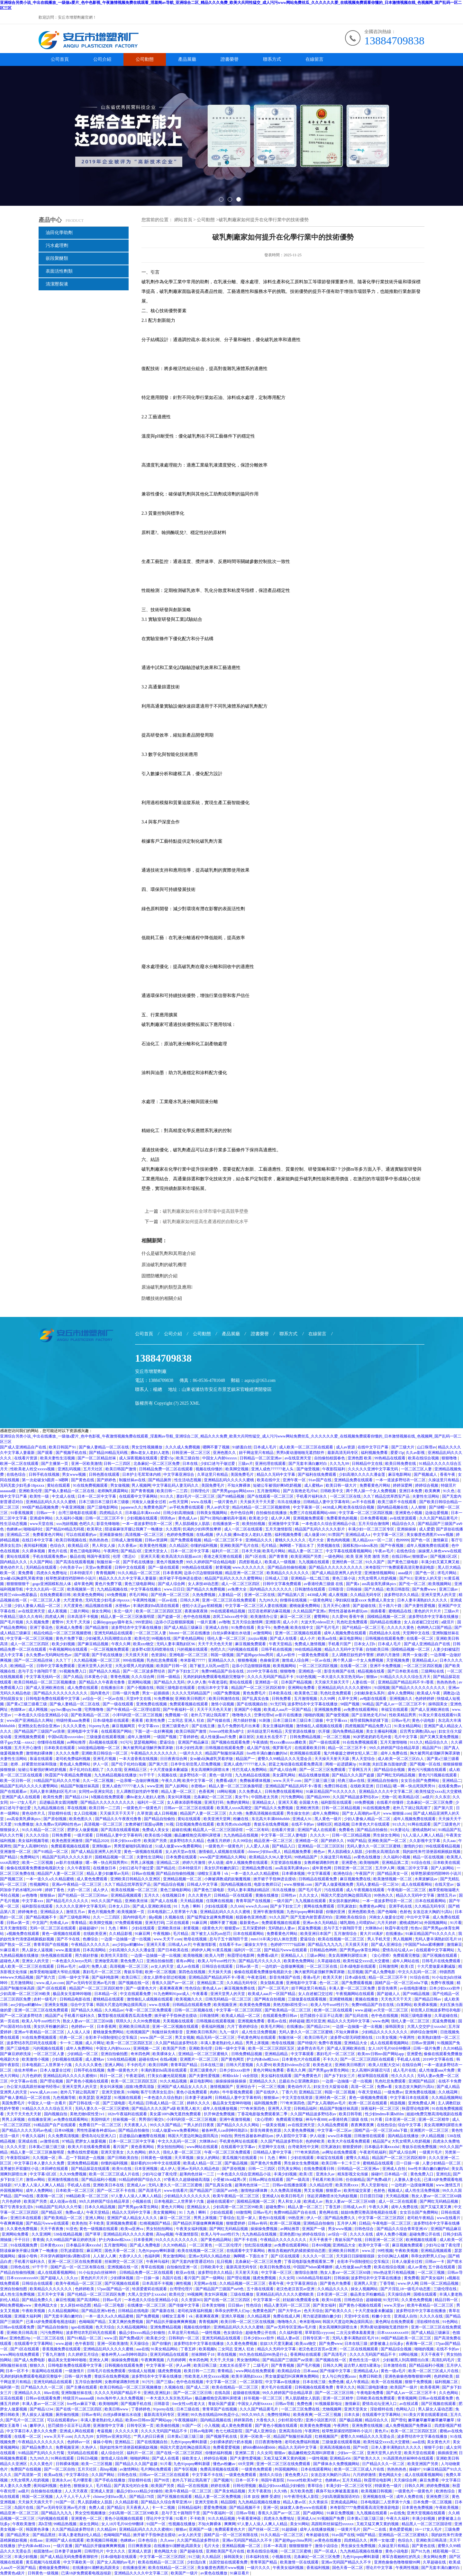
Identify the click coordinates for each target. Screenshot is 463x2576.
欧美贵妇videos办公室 (292, 2065)
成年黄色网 (83, 1584)
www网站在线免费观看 (20, 2354)
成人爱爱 (426, 1529)
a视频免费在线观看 (23, 1933)
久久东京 (442, 1797)
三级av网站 (316, 1955)
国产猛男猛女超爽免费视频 (210, 1917)
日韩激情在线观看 (310, 1589)
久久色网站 (137, 2152)
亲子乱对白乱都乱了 (87, 1769)
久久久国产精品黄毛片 (439, 1518)
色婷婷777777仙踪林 (288, 1944)
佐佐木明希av (26, 2070)
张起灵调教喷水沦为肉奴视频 (332, 2196)
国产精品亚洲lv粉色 (98, 2310)
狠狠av (372, 1676)
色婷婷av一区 (83, 2026)
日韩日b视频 (88, 2458)
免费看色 (347, 1830)
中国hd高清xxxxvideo (66, 1737)
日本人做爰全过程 (56, 2070)
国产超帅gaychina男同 (255, 1655)
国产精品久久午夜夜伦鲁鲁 (102, 1682)
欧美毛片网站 (274, 1551)
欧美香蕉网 (430, 2387)
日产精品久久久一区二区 (42, 2387)
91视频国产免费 (331, 2518)
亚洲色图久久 (225, 1452)
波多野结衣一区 (193, 1775)
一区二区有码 (258, 1830)
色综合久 (58, 1545)
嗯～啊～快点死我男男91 (414, 1786)
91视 (170, 1824)
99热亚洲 (296, 2218)
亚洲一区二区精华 (434, 2119)
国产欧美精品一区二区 (90, 1715)
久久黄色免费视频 (299, 2130)
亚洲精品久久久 (259, 1540)
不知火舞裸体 (239, 1485)
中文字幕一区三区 (389, 1534)
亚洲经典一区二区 (348, 1562)
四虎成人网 (55, 1616)
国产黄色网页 (233, 2059)
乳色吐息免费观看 (352, 1622)
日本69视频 (64, 2130)
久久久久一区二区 (318, 2256)
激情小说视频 (223, 1704)
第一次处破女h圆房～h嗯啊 (45, 1480)
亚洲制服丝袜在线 (77, 2392)
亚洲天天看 (150, 1556)
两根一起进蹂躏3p (341, 1764)
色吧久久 (87, 1523)
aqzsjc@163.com (259, 1380)
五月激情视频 (306, 1698)
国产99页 (361, 2447)
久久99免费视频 (147, 2021)
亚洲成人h (270, 2196)
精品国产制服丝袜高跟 (225, 1753)
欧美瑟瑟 (86, 2097)
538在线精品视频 (122, 2059)
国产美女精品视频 (230, 2491)
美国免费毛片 (243, 1474)
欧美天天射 (333, 1977)
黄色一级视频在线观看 (143, 1851)
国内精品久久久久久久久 (271, 1589)
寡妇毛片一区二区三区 (196, 1496)
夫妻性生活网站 (426, 1496)
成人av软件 (286, 1655)
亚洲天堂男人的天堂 (439, 1594)
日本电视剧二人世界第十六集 (172, 1911)
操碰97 (377, 2174)
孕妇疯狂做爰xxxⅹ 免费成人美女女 (365, 1600)
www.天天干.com (288, 1780)
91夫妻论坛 (400, 1830)
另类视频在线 (329, 1545)
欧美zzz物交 (144, 1644)
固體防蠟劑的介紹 (159, 1276)
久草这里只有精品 (213, 1474)
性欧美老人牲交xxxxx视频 (33, 1469)
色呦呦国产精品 (93, 2321)
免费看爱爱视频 (227, 2447)
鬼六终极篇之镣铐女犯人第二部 (350, 1753)
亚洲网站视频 (140, 1682)
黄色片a (382, 2431)
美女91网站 (299, 2524)
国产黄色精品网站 (189, 1638)
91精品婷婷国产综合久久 (140, 2179)
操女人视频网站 (365, 2289)
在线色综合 (16, 1474)
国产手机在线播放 (139, 1562)
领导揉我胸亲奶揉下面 (369, 1720)
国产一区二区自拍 (60, 2469)
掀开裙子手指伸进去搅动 (181, 1578)
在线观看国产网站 (117, 1731)
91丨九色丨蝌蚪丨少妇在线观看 (201, 1906)
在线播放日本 (113, 1687)
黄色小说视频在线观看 (124, 2518)
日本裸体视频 (294, 1873)
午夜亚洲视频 (73, 1507)
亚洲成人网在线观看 (77, 2431)
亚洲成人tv (306, 2518)
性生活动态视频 (188, 1480)
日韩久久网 (190, 1600)
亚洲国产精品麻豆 (194, 1742)
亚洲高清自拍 (291, 2431)
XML (195, 1403)
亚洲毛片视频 (105, 1758)
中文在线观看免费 (136, 1993)
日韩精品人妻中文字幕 (273, 2152)
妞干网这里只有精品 (257, 1452)
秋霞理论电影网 (241, 1955)
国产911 (406, 1578)
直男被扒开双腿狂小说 (20, 2168)
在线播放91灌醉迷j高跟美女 (178, 2546)
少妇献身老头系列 (370, 1693)
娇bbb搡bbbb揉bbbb (260, 2447)
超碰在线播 (181, 1830)
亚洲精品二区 (18, 1534)
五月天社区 (93, 1469)
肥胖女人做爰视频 (83, 1830)
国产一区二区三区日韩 (193, 2392)
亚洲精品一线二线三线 (310, 1578)
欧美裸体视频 (426, 2004)
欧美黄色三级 (307, 1693)
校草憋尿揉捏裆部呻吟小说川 (71, 1578)
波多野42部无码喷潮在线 (153, 1649)
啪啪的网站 (140, 2458)
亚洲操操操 (407, 1529)
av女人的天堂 (163, 1966)
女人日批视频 (86, 1813)
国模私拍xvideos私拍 (361, 1545)
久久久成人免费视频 (183, 1447)
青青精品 (79, 1922)
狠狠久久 (38, 2365)
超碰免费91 (276, 2207)
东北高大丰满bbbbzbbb (271, 1819)
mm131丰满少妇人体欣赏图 (274, 1939)
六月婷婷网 (177, 2360)
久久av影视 (416, 1452)
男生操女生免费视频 (302, 2163)
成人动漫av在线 (63, 2201)
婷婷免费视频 (438, 2485)
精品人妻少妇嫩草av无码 (108, 1873)
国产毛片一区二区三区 (25, 2420)
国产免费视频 (148, 2316)
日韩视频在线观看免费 (385, 1638)
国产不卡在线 (69, 1939)
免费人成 (99, 1966)
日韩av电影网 (201, 2431)
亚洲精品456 (341, 2458)
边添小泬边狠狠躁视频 (203, 1573)
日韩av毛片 (400, 1720)
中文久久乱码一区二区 (45, 1589)
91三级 (194, 2556)
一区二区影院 (252, 2382)
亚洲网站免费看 (302, 1687)
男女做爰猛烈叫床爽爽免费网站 (292, 2376)
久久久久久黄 (127, 2431)
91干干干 (147, 1775)
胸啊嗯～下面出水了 (297, 1545)
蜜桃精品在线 (400, 1611)
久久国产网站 (42, 1562)
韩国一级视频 (223, 1655)
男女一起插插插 (156, 1693)
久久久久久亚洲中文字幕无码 (373, 1469)
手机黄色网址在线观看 (257, 2037)
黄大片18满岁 (372, 1933)
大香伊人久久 (131, 2256)
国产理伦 (398, 2420)
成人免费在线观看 (83, 1687)
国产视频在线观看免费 (231, 1742)
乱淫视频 (355, 1972)
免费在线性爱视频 (83, 2152)
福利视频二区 (447, 2382)
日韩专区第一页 (317, 2338)
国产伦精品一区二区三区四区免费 (96, 2294)
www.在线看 (201, 1502)
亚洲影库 (273, 1622)
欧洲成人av (313, 2201)
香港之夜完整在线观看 (223, 1556)
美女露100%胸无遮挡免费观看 (176, 2114)
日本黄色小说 (96, 1676)
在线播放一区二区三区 (147, 2305)
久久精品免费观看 (333, 2125)
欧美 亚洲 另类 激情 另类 (368, 1556)
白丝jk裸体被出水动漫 (232, 1633)
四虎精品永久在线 (385, 1633)
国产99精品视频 (231, 1496)
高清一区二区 (363, 2086)
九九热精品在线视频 (253, 1775)
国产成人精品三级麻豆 (184, 1627)
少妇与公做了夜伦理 (160, 2174)
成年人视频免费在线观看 (428, 1545)
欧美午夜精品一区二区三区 (236, 2196)
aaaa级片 (405, 1573)
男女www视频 (74, 1474)
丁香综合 (227, 2218)
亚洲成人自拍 (217, 1627)
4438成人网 (332, 1507)
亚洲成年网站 (42, 1518)
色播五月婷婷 (219, 1840)
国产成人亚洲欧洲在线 (45, 1687)
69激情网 (243, 2212)
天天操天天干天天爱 (258, 1502)
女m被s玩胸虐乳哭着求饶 (22, 1578)
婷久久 (155, 2152)
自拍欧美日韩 (378, 1649)
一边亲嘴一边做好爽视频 (137, 1780)
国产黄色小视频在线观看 (87, 2081)
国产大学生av (290, 2310)
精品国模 (228, 2502)
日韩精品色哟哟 (324, 1950)
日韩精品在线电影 (134, 2310)
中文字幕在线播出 (146, 1589)
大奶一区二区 (79, 1890)
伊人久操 (224, 1534)
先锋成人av (59, 1922)
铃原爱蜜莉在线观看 (150, 2289)
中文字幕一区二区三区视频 (30, 1638)
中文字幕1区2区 (44, 2174)
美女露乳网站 (284, 1775)
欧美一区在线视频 (387, 2382)
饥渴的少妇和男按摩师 (202, 1529)
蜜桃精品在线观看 (109, 1999)
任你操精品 (355, 2179)
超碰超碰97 (89, 1928)
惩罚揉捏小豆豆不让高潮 (321, 2015)
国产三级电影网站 (103, 1507)
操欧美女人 (192, 2458)
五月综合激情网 (89, 2382)
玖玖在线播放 (289, 1502)
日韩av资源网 (156, 1540)
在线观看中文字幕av (238, 2147)
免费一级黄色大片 (123, 2070)
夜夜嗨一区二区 (50, 2196)
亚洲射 (183, 2414)
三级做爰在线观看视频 (106, 1737)
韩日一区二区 (112, 2075)
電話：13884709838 (154, 1380)
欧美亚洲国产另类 (306, 1556)
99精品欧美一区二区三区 (87, 2196)
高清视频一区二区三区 (145, 1534)
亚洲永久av (326, 2174)
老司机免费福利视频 (73, 1758)
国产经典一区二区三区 (170, 1594)
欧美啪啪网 (369, 1862)
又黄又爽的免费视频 (126, 2321)
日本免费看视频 (374, 1518)
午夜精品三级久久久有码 (21, 1616)
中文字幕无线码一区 (43, 1676)
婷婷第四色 (244, 2420)
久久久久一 (320, 1835)
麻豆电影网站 (400, 1474)
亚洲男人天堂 (280, 2108)
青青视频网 (106, 1573)
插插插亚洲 (447, 2453)
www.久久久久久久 (249, 1567)
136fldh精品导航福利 (314, 2278)
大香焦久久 (266, 2420)
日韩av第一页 (18, 1922)
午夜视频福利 (186, 2420)
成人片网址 (94, 2043)
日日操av (236, 2305)
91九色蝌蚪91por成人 (172, 1993)
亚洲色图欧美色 (362, 1911)
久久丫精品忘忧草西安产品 (387, 1496)
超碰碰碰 (373, 2300)
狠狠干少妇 (434, 2447)
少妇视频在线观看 (143, 1518)
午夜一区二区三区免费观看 (149, 2010)
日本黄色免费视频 (418, 2507)
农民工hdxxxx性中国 (231, 1616)
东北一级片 (123, 1611)
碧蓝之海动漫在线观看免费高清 (295, 1764)
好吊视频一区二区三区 (263, 2398)
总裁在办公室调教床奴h (299, 2081)
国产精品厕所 (160, 1480)
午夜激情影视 (205, 1944)
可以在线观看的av (81, 1534)
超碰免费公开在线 (425, 2234)
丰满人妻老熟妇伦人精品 (222, 2043)
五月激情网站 (269, 1491)
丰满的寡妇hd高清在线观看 (156, 1605)
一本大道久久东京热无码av (340, 1676)
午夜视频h (162, 1933)
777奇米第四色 (293, 2103)
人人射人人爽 (105, 2256)
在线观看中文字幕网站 (139, 1496)
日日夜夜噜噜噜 (269, 2442)
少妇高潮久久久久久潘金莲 (362, 1474)
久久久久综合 (38, 1835)
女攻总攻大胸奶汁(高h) (433, 1911)
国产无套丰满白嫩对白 (308, 1463)
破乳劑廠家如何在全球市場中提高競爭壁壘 (205, 1211)
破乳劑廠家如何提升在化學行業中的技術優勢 (264, 219)
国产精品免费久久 (340, 2218)
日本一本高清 (275, 2546)
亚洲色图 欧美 (360, 1458)
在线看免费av (450, 1786)
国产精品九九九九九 (325, 1944)
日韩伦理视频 (245, 2485)
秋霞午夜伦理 (397, 1928)
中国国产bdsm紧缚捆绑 (424, 1944)
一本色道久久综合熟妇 (163, 2097)
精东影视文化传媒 (353, 2174)
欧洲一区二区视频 (161, 1972)
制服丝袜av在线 (133, 1480)
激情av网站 (36, 2179)
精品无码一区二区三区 (216, 2037)
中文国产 (40, 1922)
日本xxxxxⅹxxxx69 (22, 2278)
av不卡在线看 (364, 1502)
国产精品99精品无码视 (109, 1452)
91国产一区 (192, 2425)
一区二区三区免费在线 (301, 2409)
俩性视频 (184, 2283)
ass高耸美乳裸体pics (379, 1584)
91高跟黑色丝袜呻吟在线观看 (408, 2458)
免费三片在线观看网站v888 (313, 1512)
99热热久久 (384, 1895)
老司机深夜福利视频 (195, 2310)
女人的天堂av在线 (181, 1851)
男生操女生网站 (387, 1835)
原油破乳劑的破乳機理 (163, 1264)
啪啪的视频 (314, 1715)
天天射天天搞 (247, 2272)
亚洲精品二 (451, 1780)
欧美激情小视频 (36, 2059)
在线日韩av (401, 1556)
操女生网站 (102, 1611)
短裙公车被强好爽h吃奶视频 (277, 1485)
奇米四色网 (141, 2054)
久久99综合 (242, 1840)
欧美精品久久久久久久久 (288, 1573)
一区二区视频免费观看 (110, 1649)
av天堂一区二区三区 (391, 2010)
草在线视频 (77, 1808)
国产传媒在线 (219, 1720)
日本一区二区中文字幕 (97, 1496)
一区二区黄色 (201, 2245)
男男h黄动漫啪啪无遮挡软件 (300, 1452)
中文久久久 (116, 2551)
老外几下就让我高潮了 (210, 1715)
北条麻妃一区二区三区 (213, 1797)
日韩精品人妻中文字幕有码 (326, 1502)
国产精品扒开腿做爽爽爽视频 (198, 2223)
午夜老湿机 (217, 1682)
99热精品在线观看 (390, 1458)
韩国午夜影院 (99, 1556)
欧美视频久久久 (190, 1999)
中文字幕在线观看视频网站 (349, 1551)
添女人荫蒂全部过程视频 (165, 1977)
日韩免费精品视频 (306, 1737)
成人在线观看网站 (417, 1884)
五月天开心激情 (337, 1605)
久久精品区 (178, 1545)
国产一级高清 (298, 2179)
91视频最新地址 (329, 2403)
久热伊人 (89, 2447)
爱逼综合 (167, 1742)
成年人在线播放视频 (220, 2108)
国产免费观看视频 (186, 1540)
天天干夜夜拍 (260, 2491)
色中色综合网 (242, 1512)
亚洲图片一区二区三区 (199, 2059)
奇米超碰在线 (318, 2535)
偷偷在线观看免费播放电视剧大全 (35, 1868)
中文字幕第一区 (307, 1507)
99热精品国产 (306, 1857)
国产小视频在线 (141, 1687)
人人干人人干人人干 (73, 2496)
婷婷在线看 (221, 2485)
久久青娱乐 (319, 2502)
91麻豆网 (200, 1922)
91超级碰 (290, 2529)
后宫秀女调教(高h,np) (418, 1731)
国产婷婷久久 (333, 1840)
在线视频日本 (174, 1895)
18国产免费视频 (227, 1693)
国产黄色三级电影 (403, 1562)
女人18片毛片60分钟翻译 (390, 2048)
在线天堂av (445, 1884)
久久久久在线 (362, 2234)
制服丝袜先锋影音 (168, 2032)
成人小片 (291, 1622)
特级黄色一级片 (389, 2485)
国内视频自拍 (56, 2114)
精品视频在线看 (99, 1605)
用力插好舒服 (245, 1720)
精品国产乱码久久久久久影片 (320, 1529)
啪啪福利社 (33, 1529)
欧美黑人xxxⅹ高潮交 (235, 1808)
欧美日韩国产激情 (121, 1469)
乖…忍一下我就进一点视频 (81, 2157)
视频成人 (395, 2190)
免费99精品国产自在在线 (223, 1671)
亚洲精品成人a (358, 1534)
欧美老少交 (259, 1518)
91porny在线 (164, 2409)
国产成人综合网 (172, 1584)
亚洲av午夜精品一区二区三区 (77, 1884)
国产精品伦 (166, 1868)
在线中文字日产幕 (373, 1447)
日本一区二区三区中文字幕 (132, 2141)
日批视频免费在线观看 (195, 1824)
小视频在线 (142, 2201)
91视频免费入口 (73, 1671)
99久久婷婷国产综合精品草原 (394, 1748)
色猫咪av (18, 1709)
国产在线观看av (14, 1791)
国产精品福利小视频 (99, 2179)
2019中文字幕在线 (262, 1671)
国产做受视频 (308, 1469)
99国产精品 (356, 1840)
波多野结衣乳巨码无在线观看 (32, 2043)
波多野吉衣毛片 (311, 2048)
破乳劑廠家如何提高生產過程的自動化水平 (205, 1221)
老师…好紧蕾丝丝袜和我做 (34, 1764)
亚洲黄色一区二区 (87, 2518)
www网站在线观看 (202, 2147)
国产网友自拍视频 (270, 1999)
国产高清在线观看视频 (75, 1562)
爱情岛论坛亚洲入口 (99, 2136)
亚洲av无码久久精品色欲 (198, 2168)
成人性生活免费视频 (259, 2032)
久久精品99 (107, 2529)
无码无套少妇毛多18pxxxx (22, 1485)
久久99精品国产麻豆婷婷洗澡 (71, 2239)
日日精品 (383, 1786)
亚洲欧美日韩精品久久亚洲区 (135, 1879)
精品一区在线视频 (429, 1857)
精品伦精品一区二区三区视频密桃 (261, 1507)
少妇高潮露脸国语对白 (341, 2496)
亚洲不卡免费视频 (386, 1666)
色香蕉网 (207, 1791)
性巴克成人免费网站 (250, 1769)
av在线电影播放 (413, 1988)
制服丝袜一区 (109, 1562)
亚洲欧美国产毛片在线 (239, 1545)
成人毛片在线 (405, 2070)
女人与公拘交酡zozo (339, 2376)
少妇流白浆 (197, 2562)
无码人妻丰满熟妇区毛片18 (53, 1791)
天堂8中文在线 (139, 1698)
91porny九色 (99, 1726)
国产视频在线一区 (134, 1983)
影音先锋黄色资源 (266, 2130)
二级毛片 (261, 2365)
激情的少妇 (414, 1846)
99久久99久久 (253, 2414)
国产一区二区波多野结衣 (144, 1671)
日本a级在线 (356, 1977)
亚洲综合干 (246, 2086)
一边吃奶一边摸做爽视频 (283, 1966)
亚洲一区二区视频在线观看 (298, 1633)
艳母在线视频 (196, 1939)
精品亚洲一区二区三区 (245, 1573)
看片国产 (121, 2147)
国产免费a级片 (379, 2179)
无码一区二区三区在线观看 (53, 1928)
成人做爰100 (315, 1534)
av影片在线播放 (289, 1715)
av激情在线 (50, 2141)
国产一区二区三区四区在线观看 (367, 2059)
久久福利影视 (291, 2332)
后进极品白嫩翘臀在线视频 (142, 2136)
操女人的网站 (208, 2157)
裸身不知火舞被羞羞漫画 (337, 2491)
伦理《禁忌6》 (126, 1556)
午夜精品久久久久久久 (91, 1944)
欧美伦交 (142, 1638)
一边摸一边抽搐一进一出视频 (126, 1939)
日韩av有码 (258, 2223)
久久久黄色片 (200, 1895)
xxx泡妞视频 (66, 1523)
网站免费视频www (16, 2305)
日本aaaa (310, 2371)
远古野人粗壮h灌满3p (362, 2365)
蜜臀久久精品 (358, 2157)
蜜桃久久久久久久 (291, 1540)
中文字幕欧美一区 (79, 2562)
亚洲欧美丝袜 (137, 1901)
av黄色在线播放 (367, 1857)
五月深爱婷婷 (254, 1928)
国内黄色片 (100, 1693)
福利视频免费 (266, 2103)
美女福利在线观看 (277, 2075)
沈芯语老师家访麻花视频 (269, 1611)
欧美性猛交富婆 (358, 2190)
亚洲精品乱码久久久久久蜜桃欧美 (285, 2294)
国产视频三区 (12, 1879)
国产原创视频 (55, 1819)
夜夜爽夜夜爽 (171, 1988)
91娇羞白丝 (241, 1447)
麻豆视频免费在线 (356, 1879)
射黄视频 (223, 1567)
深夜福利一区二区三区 (380, 2108)
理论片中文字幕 (160, 2518)
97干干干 (40, 2267)
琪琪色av (168, 1518)
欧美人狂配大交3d (384, 2065)
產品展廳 (187, 59)
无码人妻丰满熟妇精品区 (249, 1890)
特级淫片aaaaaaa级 (79, 2398)
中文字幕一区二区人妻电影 (284, 1835)
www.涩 (369, 2250)
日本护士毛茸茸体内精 (142, 1474)
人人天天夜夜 (77, 2491)
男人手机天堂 (379, 1939)
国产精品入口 (284, 1846)
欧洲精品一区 (22, 1666)
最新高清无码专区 (343, 1452)
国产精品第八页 (291, 1594)
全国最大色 (309, 1802)
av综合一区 (93, 1698)
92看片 (182, 2518)
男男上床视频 (143, 1862)
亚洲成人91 (302, 1819)
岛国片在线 (172, 2278)
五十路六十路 (390, 1605)
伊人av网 (184, 2365)
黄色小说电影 (424, 1720)
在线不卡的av (303, 1824)
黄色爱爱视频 (401, 2529)
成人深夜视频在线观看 (139, 1458)
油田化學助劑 (59, 232)
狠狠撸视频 (248, 1660)
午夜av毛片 (385, 1551)
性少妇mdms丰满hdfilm (385, 2114)
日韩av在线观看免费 (17, 2327)
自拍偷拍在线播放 (272, 1512)
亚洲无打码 (214, 1802)
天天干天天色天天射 (215, 1644)
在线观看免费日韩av (280, 2015)
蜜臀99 (58, 1622)
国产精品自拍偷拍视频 (287, 1567)
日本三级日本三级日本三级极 (104, 1502)
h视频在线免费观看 (108, 1797)
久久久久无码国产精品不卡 (271, 1676)
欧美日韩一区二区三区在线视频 (248, 2321)
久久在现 (114, 1769)
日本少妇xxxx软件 (126, 1840)
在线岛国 (222, 2392)
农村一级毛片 (45, 1999)
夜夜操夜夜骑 (197, 1611)
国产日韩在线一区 (85, 2103)
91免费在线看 (243, 1627)
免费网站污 (30, 1857)
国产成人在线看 (284, 1638)
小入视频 (212, 2425)
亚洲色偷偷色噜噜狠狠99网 (408, 2376)
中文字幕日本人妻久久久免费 (39, 2163)
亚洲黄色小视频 (409, 1512)
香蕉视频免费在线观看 (62, 2349)
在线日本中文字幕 (38, 1540)
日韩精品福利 (306, 2108)
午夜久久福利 (34, 2136)
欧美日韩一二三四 (172, 1491)
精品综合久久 (404, 1523)
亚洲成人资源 (102, 2491)
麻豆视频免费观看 (251, 1644)
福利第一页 (9, 2387)
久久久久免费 (68, 1753)
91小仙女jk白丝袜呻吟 (98, 2272)
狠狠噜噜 (449, 1458)
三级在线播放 (242, 2294)
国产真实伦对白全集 (132, 2485)
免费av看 (385, 2086)
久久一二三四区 (107, 1917)
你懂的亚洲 (336, 1911)
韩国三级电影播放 (416, 2015)
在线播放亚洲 (40, 2119)
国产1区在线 (256, 1556)
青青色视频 (120, 1676)
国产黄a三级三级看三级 (27, 1704)
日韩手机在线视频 (44, 1474)
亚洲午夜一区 (295, 1480)
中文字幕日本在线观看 (410, 2097)
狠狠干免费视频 (419, 2382)
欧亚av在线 (186, 2272)
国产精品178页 (142, 2496)
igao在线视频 (82, 2327)
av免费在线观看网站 (361, 1709)
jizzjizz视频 (258, 1638)
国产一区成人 (326, 2551)
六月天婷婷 (387, 1922)
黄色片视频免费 (170, 1562)
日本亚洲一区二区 (401, 2119)
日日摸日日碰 (372, 2196)
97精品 (68, 2141)
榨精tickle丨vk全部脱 (240, 2075)
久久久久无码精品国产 (191, 1693)
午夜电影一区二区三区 (407, 1890)
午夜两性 (111, 1551)
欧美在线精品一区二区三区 (235, 2387)
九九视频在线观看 (314, 1562)
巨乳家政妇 (347, 1906)
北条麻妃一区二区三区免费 (157, 1463)
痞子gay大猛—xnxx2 (17, 1742)
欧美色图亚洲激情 (68, 1840)
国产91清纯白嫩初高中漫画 (223, 1518)
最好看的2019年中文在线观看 (156, 2163)
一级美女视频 (274, 2125)
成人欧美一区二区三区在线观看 (306, 1447)
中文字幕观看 (319, 1873)
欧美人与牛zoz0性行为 (217, 1961)
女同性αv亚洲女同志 (96, 1791)
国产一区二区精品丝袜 (97, 1458)
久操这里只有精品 (444, 1480)
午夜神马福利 (158, 2261)
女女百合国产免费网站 (420, 1780)
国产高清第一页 (28, 2474)
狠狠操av (48, 1895)
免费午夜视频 (443, 1983)
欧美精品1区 (79, 1545)
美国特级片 (101, 2119)
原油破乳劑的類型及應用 (167, 1287)
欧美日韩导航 (351, 2114)
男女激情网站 (175, 2256)
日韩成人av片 (179, 1944)
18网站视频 (227, 1791)
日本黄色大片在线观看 (371, 1824)
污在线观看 (334, 1890)
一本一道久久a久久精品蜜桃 (255, 1873)
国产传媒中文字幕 (184, 2305)
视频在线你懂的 (209, 1469)
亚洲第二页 (245, 2453)
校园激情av (42, 2551)
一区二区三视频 (337, 1737)
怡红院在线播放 (259, 2245)
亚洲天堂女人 (156, 1551)
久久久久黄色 (75, 1726)
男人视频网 (141, 1485)
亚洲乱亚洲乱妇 (157, 2392)
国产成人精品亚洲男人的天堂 (337, 1573)
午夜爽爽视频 (12, 2223)
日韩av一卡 (46, 1512)
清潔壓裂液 (57, 284)
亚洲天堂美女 (113, 2152)
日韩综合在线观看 (218, 1966)
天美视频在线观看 (179, 2021)
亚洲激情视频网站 (380, 1573)
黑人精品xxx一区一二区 (373, 1540)
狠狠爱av (420, 1556)
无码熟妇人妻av (282, 1928)
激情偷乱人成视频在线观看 (319, 1726)
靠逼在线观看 (42, 1758)
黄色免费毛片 (255, 1693)
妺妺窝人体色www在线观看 (304, 2507)
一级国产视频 (165, 1737)
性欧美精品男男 (403, 1715)
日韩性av (289, 1895)
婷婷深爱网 (403, 1485)
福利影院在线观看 (337, 1802)
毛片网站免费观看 (156, 2469)
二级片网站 (80, 1611)
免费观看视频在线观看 (189, 1704)
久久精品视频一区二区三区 (97, 1660)
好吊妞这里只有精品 (265, 1731)
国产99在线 (24, 2196)
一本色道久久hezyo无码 (72, 1961)
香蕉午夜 (448, 1474)
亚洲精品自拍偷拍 (383, 1780)
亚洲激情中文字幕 (284, 1523)
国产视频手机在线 (71, 1452)
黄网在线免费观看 (319, 1906)
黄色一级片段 (221, 1775)
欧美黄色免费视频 (255, 2004)
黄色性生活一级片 (365, 2360)
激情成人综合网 (296, 1660)
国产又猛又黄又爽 (436, 2207)
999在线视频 (134, 1660)
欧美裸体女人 (164, 2054)
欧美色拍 (79, 2223)
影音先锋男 (388, 1988)
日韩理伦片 (200, 1491)
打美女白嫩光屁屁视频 (167, 2075)
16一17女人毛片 (23, 1802)
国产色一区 (421, 1540)
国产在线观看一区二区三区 (271, 1496)
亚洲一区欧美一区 (256, 2436)
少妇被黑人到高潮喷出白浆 (108, 1638)
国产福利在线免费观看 (317, 1474)
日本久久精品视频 (100, 2207)
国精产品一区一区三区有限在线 (77, 2267)
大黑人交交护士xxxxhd (427, 2026)
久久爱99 (339, 1616)
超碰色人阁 (10, 1961)
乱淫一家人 (247, 2218)
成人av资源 (346, 1447)
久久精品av (113, 2010)
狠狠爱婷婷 (352, 2147)
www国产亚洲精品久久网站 (30, 1720)
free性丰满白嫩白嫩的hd (267, 1753)
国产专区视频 (186, 2469)
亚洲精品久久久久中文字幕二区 (386, 1791)
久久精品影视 (121, 1933)
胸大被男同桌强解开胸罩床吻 (148, 1748)
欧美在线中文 (269, 1480)
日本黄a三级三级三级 (47, 2147)
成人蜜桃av (314, 1485)
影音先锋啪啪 (108, 1523)
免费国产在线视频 (26, 2469)
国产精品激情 (97, 1627)
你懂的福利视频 (204, 1545)
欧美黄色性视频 (154, 1545)
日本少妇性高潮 (190, 1748)
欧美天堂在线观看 (420, 2453)
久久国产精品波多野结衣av (355, 1797)
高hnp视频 (164, 2234)
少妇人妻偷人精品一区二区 (37, 1605)
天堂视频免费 (398, 1660)
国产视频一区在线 (425, 1764)
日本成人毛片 (265, 1447)
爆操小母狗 (28, 2256)
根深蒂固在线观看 (373, 2075)
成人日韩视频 (166, 1813)
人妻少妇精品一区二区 (442, 2163)
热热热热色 (99, 1540)
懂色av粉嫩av (225, 2464)
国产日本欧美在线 (403, 1671)
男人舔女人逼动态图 (436, 2409)
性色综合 (193, 1988)
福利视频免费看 (375, 1452)
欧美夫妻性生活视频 (58, 1458)
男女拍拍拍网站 (171, 2147)
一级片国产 (283, 1901)
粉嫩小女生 (382, 2316)
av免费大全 (238, 1589)
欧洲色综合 (343, 1873)
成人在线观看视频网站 (390, 2043)
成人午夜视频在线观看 (366, 1890)
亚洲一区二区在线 (260, 1594)
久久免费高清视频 (64, 2136)
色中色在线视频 (197, 1616)
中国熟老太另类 (265, 1797)
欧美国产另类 (156, 1840)
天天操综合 (140, 2343)
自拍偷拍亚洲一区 (182, 2267)
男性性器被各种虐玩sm (348, 1611)
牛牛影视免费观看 (238, 2092)
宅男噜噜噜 (94, 1709)
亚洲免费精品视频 (83, 2163)
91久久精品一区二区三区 (139, 1573)
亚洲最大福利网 (28, 2316)
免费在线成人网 (287, 2316)
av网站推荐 (77, 1742)
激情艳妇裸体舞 (40, 1753)
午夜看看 (200, 1993)
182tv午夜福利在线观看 (127, 2114)
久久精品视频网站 (446, 2097)
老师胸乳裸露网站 (113, 1491)
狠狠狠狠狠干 (18, 1584)
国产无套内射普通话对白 (312, 1917)
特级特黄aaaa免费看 (73, 1720)
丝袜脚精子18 (203, 2354)
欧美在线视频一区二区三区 (135, 1890)
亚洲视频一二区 (147, 2048)
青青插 (38, 2239)
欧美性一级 (40, 1496)
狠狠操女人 (10, 1830)
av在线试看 (409, 2403)
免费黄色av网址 (373, 1906)
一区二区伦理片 (229, 2245)
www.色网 (380, 2021)
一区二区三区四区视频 (319, 1666)
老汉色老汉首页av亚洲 (295, 2289)
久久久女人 (309, 1895)
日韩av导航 (285, 2403)
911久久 (167, 1496)
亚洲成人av (137, 2185)
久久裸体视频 (34, 1551)
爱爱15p (397, 1452)
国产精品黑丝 (44, 2535)
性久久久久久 (403, 2075)
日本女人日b (365, 1644)
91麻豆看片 (10, 1950)
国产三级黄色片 (447, 1824)
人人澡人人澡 (79, 2032)
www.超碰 (363, 2010)
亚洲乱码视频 (70, 1469)
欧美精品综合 (289, 2371)
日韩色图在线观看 (105, 1474)
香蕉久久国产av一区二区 (173, 1983)
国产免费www (424, 1589)
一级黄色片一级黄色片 (142, 1808)
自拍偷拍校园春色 (330, 1458)
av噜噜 (224, 1622)
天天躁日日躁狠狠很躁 (356, 2256)
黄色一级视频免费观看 (368, 2097)
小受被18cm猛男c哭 (230, 2179)
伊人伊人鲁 (196, 1682)
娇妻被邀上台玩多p (387, 2343)
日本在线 (190, 1463)
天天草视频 (184, 2157)
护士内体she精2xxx (263, 2059)
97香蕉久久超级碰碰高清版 (187, 2179)
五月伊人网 (385, 1868)
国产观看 (45, 1452)
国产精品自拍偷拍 (160, 1819)
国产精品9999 (318, 1797)
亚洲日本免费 (411, 1491)
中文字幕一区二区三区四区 (239, 2010)
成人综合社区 (113, 2453)
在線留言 (314, 59)
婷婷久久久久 (199, 2103)
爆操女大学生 (256, 1944)
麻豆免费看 (430, 2480)
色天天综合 (313, 2310)
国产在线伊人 (268, 2092)
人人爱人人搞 (258, 1846)
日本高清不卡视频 (83, 1616)
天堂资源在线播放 (300, 1731)
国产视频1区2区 (444, 1556)
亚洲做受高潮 (107, 1961)
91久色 (449, 1491)
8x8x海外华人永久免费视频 (120, 2398)
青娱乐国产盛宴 (222, 2403)
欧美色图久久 (81, 1819)
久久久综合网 (143, 1676)
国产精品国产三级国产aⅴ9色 (214, 2190)
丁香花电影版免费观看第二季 (262, 2114)
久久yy (72, 2278)
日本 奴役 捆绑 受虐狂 (262, 2496)
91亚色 (71, 2229)
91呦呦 (133, 2092)
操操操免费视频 (264, 2229)
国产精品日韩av (428, 1999)
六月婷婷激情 (365, 2474)
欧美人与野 (215, 1955)
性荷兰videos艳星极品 (19, 1594)
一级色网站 (334, 1556)
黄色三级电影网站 (86, 1551)
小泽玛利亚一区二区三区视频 (137, 1715)
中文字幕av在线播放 (283, 2382)
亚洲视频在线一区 (123, 2267)
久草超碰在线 (329, 1961)
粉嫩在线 (241, 1819)
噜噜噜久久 (242, 1715)
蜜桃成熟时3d (424, 1830)
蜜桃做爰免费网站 (305, 1605)
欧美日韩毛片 (316, 2037)
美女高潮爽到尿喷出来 (210, 1769)
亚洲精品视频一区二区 (183, 1879)
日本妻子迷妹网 (199, 2097)
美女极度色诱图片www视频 (430, 1534)
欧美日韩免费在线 (401, 1463)
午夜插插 (260, 1742)
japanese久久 (131, 1507)
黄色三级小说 (344, 1578)
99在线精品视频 (308, 1649)
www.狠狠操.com (397, 1813)
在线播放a (395, 1933)
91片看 (456, 1922)
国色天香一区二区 (120, 2250)
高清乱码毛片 (443, 2360)
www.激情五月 (448, 2185)
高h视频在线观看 (104, 1742)
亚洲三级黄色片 (176, 1726)
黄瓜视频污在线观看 (240, 2157)
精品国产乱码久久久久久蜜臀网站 (233, 1578)
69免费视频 (117, 1594)
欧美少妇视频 (64, 1644)
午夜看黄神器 (250, 2518)
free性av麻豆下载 (82, 2403)
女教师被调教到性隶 (322, 1862)
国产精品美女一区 (393, 1873)
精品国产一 (246, 1758)
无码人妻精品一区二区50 (377, 1884)
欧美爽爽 (433, 1491)
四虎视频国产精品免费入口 (368, 1726)
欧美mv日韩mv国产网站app (381, 2054)
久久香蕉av (128, 1545)
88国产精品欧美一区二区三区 (406, 2338)
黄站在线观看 (59, 1485)
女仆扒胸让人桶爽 (393, 2256)
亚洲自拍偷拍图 (160, 1961)
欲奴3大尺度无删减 (277, 2343)
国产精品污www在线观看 (286, 1950)
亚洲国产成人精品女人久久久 (182, 2086)
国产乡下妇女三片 (184, 1671)
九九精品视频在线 (113, 1589)
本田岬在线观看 (55, 2168)
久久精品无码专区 (366, 1594)
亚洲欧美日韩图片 (191, 1698)
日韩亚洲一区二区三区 (191, 1452)
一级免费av (393, 2092)
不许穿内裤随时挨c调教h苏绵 (65, 2256)
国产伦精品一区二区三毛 (364, 1627)
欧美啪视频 (193, 1955)
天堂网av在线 (205, 2283)
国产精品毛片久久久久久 (67, 1901)
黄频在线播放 (267, 1895)
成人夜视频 (338, 1594)
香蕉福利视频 (213, 2026)
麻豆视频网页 (124, 1726)
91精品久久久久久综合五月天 (405, 1676)
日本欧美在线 (280, 1693)
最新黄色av (249, 1922)
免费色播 (281, 1627)
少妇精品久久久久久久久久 (385, 2032)
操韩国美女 (438, 1704)
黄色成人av (188, 1518)
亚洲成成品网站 (345, 2502)
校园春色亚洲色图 (252, 1917)
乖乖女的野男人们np (429, 2256)
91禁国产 (336, 1534)
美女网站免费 (435, 2556)
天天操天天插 (220, 1972)
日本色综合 (148, 2540)
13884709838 (394, 41)
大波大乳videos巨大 (318, 1622)
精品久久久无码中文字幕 (349, 2021)
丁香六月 (289, 2092)
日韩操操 (354, 1589)
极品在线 (77, 1556)
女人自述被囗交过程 (422, 1622)
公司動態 (145, 59)
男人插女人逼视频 (38, 2414)
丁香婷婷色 (188, 1737)
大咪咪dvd (374, 1928)
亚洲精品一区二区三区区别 (321, 1846)
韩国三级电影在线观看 (176, 1687)
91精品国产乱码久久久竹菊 (57, 1780)
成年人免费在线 (394, 1753)
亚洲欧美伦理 (31, 1491)
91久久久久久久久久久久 (177, 2239)
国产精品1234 (77, 1797)
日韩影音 (336, 1589)
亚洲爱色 (349, 1862)
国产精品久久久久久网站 (238, 2125)
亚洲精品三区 (136, 1769)
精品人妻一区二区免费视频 (218, 2496)
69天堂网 (246, 2464)
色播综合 (91, 1939)
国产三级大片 (403, 1447)
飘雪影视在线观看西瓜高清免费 (125, 2015)
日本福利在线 (258, 2556)
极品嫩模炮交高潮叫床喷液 (198, 1835)
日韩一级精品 (169, 1676)
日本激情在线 (395, 2365)
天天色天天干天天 (397, 1999)
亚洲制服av (102, 1846)
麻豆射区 (246, 1737)
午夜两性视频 (144, 1600)
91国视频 (382, 1687)
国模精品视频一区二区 (387, 1616)
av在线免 (397, 2513)
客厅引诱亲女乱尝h (157, 2092)
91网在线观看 (420, 1824)
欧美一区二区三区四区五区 (159, 1611)
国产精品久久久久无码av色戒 (27, 2130)
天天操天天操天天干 (332, 1682)
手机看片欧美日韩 (328, 2179)
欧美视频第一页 (81, 1589)
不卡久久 (330, 2059)
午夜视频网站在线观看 (68, 1649)
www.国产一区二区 (156, 2037)
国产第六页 (159, 1764)
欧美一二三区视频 (38, 1862)
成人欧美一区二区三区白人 (401, 1758)
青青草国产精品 (184, 2065)
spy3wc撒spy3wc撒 (66, 1709)
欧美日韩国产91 (63, 1447)
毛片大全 (316, 1540)
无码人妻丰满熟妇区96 (176, 1644)
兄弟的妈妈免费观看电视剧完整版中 (214, 1676)
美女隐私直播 (272, 1983)
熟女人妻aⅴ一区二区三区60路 (88, 2021)
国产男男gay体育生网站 (360, 1950)
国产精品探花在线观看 (91, 2168)
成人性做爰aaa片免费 (218, 1737)
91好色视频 (306, 1676)
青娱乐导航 (133, 1972)
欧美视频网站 (440, 1584)
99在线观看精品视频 (228, 1611)
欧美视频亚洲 (225, 2004)
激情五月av (447, 1895)
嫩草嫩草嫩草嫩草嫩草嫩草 (431, 2420)
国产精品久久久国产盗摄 (353, 1775)
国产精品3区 (132, 1551)
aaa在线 (142, 2349)
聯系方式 (272, 59)
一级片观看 (84, 1835)
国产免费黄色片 (308, 2075)
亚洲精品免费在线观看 (354, 1480)
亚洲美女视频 (56, 2004)
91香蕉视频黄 (22, 1512)
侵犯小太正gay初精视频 (202, 1605)
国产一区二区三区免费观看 (323, 1769)
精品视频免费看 (298, 1851)
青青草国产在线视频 (253, 1901)
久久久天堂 (16, 2147)
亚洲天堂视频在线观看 (426, 2513)
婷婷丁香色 (55, 1890)
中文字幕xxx (337, 1720)
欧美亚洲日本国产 (316, 1933)
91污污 (126, 1742)
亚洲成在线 (28, 2141)
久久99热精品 (175, 2245)
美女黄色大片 (439, 2442)
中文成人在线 (64, 1496)
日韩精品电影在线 (75, 1999)
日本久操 (352, 2414)
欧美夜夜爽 (303, 2414)
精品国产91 (432, 1748)
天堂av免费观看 (99, 1567)
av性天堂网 (179, 1502)
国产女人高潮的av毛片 (361, 1813)
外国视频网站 (436, 1922)
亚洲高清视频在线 (335, 2447)
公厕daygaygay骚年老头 (113, 1622)
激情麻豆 (441, 1540)
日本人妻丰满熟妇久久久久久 (422, 1600)
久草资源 (144, 1813)
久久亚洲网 (42, 2234)
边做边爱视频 (437, 1512)
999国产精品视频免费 (40, 1507)
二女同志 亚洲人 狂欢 (186, 1720)
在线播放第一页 (227, 1523)
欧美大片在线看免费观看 (349, 2141)
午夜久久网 (121, 1644)
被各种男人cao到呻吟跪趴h (225, 2130)
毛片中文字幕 (406, 1737)
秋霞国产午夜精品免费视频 (68, 1775)
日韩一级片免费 (126, 1693)
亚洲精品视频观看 (126, 1895)
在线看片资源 (26, 1458)
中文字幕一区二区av (335, 2130)
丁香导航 (387, 2283)
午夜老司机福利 (373, 2152)
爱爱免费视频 (216, 2507)
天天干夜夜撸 (52, 2229)
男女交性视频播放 (147, 1447)
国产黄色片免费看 (266, 2163)
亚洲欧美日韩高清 (134, 2026)
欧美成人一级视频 (280, 1562)
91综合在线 (421, 1862)
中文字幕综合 (78, 2474)
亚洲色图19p (290, 2234)
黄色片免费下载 (109, 1584)
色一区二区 (329, 1983)
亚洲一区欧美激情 (86, 1463)
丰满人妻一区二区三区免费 (352, 1988)
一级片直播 (207, 1622)
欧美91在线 (122, 2168)
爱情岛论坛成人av (398, 1950)
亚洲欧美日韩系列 (202, 2032)
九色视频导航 (65, 2097)
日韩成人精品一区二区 (165, 2103)
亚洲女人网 (99, 2360)
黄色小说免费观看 (192, 2092)
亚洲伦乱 (443, 2174)
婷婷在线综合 (314, 2234)
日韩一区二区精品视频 (341, 1808)
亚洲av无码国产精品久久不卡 (247, 2540)
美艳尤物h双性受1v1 (291, 2004)
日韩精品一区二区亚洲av (261, 1458)
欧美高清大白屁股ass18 (181, 1556)
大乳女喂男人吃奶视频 (377, 1578)
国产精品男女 (18, 2535)
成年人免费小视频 (392, 2234)
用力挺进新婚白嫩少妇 (322, 2316)
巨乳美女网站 (290, 2168)
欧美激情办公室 (264, 1616)
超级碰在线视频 (247, 2392)
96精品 (368, 1704)
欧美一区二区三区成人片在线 (114, 2174)
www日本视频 (340, 2136)
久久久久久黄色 (401, 1627)
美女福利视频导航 (34, 1840)
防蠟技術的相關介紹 (161, 1298)
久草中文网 (348, 1698)
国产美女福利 (433, 2278)
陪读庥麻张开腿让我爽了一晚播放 (134, 1529)
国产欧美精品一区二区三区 (288, 2010)
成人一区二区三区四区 (241, 1584)
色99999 (402, 1540)
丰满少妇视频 (286, 2174)
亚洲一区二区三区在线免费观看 (229, 1600)
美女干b (264, 1627)
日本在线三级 (212, 2065)
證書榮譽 (230, 59)
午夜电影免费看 (371, 2392)
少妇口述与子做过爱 (218, 1463)
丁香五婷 (333, 2207)
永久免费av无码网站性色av (49, 1655)
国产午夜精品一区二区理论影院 (133, 1709)
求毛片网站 (447, 1573)
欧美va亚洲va (132, 2229)
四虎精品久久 (111, 1512)
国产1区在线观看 (52, 1988)
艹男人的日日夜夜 (199, 2125)
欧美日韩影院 (398, 1589)
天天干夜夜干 (321, 2239)
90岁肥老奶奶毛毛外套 (373, 1737)
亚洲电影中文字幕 (83, 1731)
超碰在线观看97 (221, 2201)
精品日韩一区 (447, 2300)
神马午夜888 (316, 2119)
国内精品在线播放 (386, 1622)
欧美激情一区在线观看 (300, 2562)
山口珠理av (426, 1447)
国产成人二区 (198, 2387)
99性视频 (385, 2250)
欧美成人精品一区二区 (241, 2015)
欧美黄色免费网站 (89, 1594)
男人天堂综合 (364, 1758)
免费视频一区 (177, 1715)
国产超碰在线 (365, 1605)
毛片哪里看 (83, 2480)
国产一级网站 (213, 2278)
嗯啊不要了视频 (217, 1447)
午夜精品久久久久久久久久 (154, 1753)
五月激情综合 (346, 1933)
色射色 (405, 1911)
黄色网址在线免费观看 (395, 2321)
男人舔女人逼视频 (38, 1950)
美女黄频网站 (165, 2212)
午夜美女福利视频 (192, 2229)
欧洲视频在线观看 (306, 1753)
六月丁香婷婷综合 (243, 2026)
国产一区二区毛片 (274, 1988)
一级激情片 (75, 2371)
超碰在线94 (148, 2059)
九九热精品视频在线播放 (116, 1775)
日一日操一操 (408, 2163)
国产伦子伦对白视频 (129, 1764)
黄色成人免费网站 (75, 1764)
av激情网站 (263, 1633)
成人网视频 (38, 1709)
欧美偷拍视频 (168, 2425)
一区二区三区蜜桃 (296, 2551)
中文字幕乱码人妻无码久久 (176, 1485)
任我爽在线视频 (220, 1901)
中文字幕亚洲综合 (179, 1474)
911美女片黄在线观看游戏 (426, 2414)
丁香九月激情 (54, 2354)
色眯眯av (14, 1529)
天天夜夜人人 (136, 2125)
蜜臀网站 (322, 1616)
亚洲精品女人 (264, 1802)
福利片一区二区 (226, 1551)
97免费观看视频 (129, 1922)
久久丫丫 (64, 1660)
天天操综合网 (399, 2294)
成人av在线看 (188, 1966)
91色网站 (450, 2321)
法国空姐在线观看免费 (229, 2562)
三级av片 (245, 1463)
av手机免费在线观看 (187, 1507)
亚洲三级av (449, 1589)
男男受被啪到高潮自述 (133, 1846)
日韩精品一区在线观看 (233, 1895)
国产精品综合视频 (390, 1769)
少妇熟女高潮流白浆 (383, 1851)
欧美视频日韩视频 (377, 2491)
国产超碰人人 (389, 1993)
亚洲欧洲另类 (308, 1808)
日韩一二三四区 (118, 1463)
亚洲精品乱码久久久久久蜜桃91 (345, 1687)
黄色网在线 (329, 2212)
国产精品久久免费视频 (206, 1589)
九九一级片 (229, 2032)
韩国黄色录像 (38, 2529)
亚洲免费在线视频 (152, 1704)
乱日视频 (225, 2261)
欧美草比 (95, 1529)
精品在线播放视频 (314, 1775)
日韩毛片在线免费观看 (441, 1961)
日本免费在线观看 (182, 1857)
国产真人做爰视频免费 (334, 1884)
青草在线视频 (153, 2267)
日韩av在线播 (143, 1873)
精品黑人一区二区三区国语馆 (218, 1830)
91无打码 (278, 1704)
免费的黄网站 (238, 1802)
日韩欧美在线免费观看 (376, 2398)
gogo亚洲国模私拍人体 (52, 1584)
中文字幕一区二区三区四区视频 (366, 1512)
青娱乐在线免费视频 (271, 1824)
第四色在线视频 (192, 1972)
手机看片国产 (340, 1644)
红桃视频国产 (138, 2032)
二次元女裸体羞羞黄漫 (356, 2332)
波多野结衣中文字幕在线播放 (433, 1616)
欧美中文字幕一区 (198, 1780)
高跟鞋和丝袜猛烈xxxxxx (333, 2524)
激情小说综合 (327, 2546)
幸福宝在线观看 (395, 1709)
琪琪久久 (123, 2021)
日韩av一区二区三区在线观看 (189, 1808)
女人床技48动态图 (204, 1584)
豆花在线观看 (12, 2398)
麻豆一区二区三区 (296, 1616)
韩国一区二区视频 (340, 2092)
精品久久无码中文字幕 (276, 1474)
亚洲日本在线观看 (26, 2218)
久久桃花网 (448, 2092)
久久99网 (328, 1698)
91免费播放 (163, 1698)
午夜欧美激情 (24, 2524)
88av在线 (51, 2392)
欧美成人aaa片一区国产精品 (288, 1709)
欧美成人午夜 (429, 1693)
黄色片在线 (58, 1551)
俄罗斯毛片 (282, 1748)
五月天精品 (352, 2480)
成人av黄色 (416, 2267)
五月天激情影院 (279, 1529)
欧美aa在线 (328, 1638)
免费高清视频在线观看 (265, 1813)
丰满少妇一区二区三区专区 (371, 1529)
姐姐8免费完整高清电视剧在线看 (434, 2114)
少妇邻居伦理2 (291, 2420)
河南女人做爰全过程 (149, 1502)
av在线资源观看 (403, 1518)
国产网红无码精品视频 (396, 1775)
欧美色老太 (323, 2065)
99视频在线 (161, 1638)
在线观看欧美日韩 (310, 1748)
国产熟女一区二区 (16, 1944)
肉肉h (215, 2092)
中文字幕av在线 (24, 2081)
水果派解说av (426, 1879)
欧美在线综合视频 (424, 1458)
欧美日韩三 (132, 1977)
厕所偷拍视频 (68, 2414)
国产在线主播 (204, 1726)
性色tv (416, 1928)
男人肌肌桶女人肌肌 (193, 1523)
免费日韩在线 (336, 1786)
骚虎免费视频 (265, 2278)
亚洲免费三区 (438, 2496)
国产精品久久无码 (170, 1682)
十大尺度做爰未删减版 (169, 1769)
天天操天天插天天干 (36, 2502)
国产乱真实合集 (256, 1698)
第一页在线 (10, 2021)
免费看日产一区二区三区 (100, 2125)
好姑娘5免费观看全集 (301, 2300)
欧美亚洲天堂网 (218, 1819)
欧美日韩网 (159, 2065)
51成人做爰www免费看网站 (179, 1846)
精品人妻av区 (289, 2338)
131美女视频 (387, 2037)
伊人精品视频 (433, 2136)
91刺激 (265, 1720)
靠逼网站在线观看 (47, 2371)
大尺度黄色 (73, 1600)
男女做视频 (120, 1485)
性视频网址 (40, 1884)
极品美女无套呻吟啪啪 (72, 1993)
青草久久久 (345, 2387)
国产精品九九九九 (57, 2513)
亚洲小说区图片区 (321, 2420)
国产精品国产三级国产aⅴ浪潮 (39, 1731)
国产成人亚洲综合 (387, 1944)
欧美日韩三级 (206, 2365)
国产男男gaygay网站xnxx (233, 1491)
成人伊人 (101, 1890)
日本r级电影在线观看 (111, 1720)
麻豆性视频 (65, 2300)
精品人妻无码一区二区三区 (287, 2305)
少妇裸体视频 (122, 2278)
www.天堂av (394, 2305)
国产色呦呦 (387, 1911)
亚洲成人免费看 (70, 1627)
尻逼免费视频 (310, 1928)
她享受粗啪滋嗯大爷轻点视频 (55, 1972)
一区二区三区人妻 (417, 1469)
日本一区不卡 (17, 2371)
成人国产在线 (259, 1748)
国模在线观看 (425, 2294)
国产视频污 (223, 2480)
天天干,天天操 (78, 1622)
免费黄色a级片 (13, 2573)
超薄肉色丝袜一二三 (197, 2174)
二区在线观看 (178, 1922)
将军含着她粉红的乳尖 (402, 2556)
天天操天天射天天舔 (332, 1758)
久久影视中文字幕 (425, 1840)
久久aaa (450, 1840)
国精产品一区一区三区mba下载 (402, 1983)
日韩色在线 (20, 2267)
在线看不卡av (231, 1944)
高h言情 (45, 2524)
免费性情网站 (279, 2414)
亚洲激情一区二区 (16, 1851)
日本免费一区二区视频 (433, 2502)
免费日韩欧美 (371, 2376)
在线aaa (36, 2540)
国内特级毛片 (135, 1917)
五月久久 (152, 1895)
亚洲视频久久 (401, 1698)
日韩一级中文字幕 (74, 1977)
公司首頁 (60, 59)
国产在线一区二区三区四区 (227, 2300)
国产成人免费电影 (380, 1972)
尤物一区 (389, 1797)
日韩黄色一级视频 (157, 2157)
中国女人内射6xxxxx (220, 1458)
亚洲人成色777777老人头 (273, 1469)
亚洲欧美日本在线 (109, 2185)
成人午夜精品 (358, 2382)
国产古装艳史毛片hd (301, 1491)
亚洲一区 (270, 2507)
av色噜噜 (30, 1895)
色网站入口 (406, 2409)
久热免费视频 (204, 1594)
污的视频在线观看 (193, 1649)
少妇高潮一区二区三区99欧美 (25, 1993)
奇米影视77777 (193, 1660)
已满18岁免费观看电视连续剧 (51, 2321)
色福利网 (152, 2256)
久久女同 (286, 2278)
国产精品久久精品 (105, 1671)
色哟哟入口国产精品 (435, 1627)
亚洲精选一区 (310, 1671)
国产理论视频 (52, 2081)
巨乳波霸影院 (72, 2250)
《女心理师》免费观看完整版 (395, 1955)
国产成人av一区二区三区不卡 (401, 1704)
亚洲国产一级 (314, 2229)
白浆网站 (404, 2004)
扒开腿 (324, 1731)
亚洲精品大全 (356, 2043)
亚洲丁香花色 (42, 1627)
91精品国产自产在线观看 (55, 2125)
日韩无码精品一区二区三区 (228, 1999)
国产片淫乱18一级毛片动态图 (405, 2289)
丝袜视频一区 (125, 2119)
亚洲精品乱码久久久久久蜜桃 (229, 1480)
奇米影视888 (310, 2321)
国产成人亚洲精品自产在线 (23, 1447)
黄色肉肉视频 (339, 1540)
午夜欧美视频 (407, 2250)
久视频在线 (168, 1775)
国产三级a (165, 2382)
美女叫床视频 (180, 1797)
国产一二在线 (375, 2529)
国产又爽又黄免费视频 (439, 1737)
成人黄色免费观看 (92, 1879)
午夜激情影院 (187, 2234)
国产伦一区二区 (413, 1584)
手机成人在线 (409, 2059)
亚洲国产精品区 (422, 2081)
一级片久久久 (191, 1753)
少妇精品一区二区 (83, 2054)
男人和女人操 (104, 1545)
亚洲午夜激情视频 (269, 1911)
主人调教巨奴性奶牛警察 (353, 1655)
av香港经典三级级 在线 (324, 1584)
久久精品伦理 (321, 2185)
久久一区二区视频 (98, 1780)
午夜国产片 (365, 1873)
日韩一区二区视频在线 (194, 2010)
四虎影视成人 (251, 1562)
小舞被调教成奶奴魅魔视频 (227, 1879)
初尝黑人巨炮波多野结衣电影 (436, 2010)
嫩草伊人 (38, 2425)
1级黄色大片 (211, 1928)
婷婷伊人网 (201, 1950)
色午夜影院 (85, 2343)
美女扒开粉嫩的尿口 (222, 1868)
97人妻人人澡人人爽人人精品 (39, 2185)
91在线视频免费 (377, 1808)
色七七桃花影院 (229, 2431)
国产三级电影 (18, 2048)
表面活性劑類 (59, 271)
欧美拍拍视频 (254, 1523)
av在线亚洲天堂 (298, 1458)
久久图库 (173, 1529)
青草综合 (315, 2485)
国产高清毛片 (150, 2190)
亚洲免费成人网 (422, 2103)
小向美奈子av (71, 1567)
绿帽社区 (324, 1824)
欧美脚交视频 (237, 1469)
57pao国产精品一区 (113, 2289)
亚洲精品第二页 (396, 1862)
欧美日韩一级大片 (342, 1485)
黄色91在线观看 (272, 2218)
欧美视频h (207, 2349)
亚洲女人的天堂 (428, 1578)
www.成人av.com (50, 1983)
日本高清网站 (95, 1950)
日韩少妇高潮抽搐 (179, 1512)
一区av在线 (168, 1600)
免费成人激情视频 (310, 1644)
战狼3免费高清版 (140, 2086)
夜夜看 (138, 1720)
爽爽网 (230, 2524)
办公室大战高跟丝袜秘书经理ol (33, 2086)
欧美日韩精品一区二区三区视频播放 (45, 1682)
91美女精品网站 (408, 1726)
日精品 (364, 2223)
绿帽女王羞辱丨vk (213, 1873)
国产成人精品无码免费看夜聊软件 (69, 2556)
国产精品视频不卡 (42, 1917)
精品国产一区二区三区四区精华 (258, 1687)
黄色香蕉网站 (143, 2147)
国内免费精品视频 (348, 1731)
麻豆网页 (94, 2250)
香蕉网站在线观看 (306, 2354)
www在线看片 (176, 2190)
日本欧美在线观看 (60, 1748)
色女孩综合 (233, 2332)
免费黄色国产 (155, 1507)
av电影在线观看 (373, 1698)
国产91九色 (421, 2551)
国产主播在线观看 (82, 2387)
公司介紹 (102, 59)
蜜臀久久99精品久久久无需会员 (285, 1758)
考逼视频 (105, 2431)
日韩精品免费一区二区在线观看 (166, 1469)
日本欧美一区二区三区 (75, 2190)
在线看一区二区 (420, 1638)
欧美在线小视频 (159, 1835)
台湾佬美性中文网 (304, 2147)
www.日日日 (174, 1589)
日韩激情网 (389, 1966)
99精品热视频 (65, 2524)
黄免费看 (26, 1573)
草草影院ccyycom (319, 2332)
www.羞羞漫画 (68, 1950)
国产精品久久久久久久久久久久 (336, 1567)
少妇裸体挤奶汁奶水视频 (231, 2442)
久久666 (237, 1906)
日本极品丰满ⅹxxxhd (143, 1512)
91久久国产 (375, 1562)
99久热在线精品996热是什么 (263, 2354)
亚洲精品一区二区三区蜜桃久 (203, 2054)
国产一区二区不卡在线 (116, 2190)
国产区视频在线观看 (440, 1955)
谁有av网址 (186, 1961)
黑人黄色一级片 (328, 1819)
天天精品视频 (192, 1901)
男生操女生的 (298, 1813)
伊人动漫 (215, 1862)
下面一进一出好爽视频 (154, 1731)
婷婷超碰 (296, 2021)
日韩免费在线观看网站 (284, 1791)
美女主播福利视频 (278, 1726)
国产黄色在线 (83, 1480)
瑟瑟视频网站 (146, 1742)
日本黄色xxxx (52, 2245)
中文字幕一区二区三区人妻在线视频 (256, 1605)
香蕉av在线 (277, 2021)
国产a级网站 (314, 2513)
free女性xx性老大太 (189, 2403)
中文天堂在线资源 (297, 2097)
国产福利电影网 (106, 1977)
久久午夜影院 (79, 1868)
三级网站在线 (433, 1671)
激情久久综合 (271, 2474)
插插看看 (378, 1611)
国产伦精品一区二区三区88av (83, 1895)
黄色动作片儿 (12, 1567)
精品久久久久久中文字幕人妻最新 (128, 1578)
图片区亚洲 (315, 2021)
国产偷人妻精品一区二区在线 (104, 1447)
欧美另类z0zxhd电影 (234, 1824)
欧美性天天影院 (115, 1955)
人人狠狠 (419, 1507)
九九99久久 (268, 1600)
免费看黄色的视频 (342, 1518)
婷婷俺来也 (28, 1911)
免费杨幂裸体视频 (255, 1780)
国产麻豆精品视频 (93, 1644)
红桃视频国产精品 (155, 2223)
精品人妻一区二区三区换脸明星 (128, 1616)
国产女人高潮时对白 (31, 1846)
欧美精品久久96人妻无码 (271, 1857)
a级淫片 (448, 1622)
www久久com (257, 1906)
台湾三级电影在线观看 (78, 1512)
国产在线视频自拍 (252, 1704)
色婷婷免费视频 (181, 1534)
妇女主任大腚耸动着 (331, 2086)
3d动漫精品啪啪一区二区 (99, 1748)
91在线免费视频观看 (91, 1485)
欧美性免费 (156, 1720)
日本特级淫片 (82, 1573)
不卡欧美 (96, 2223)
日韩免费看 (282, 1698)
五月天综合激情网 (374, 1523)
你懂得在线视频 (294, 1600)
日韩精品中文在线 (368, 1463)
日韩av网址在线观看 (266, 2179)
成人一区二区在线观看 (244, 1529)
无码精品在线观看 (42, 1567)
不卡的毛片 (137, 2065)
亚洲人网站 (114, 2065)
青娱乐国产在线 (349, 2239)
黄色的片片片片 (428, 1611)
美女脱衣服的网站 (344, 1901)
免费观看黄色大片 (230, 2529)
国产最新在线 (163, 2310)
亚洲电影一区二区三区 (189, 1655)
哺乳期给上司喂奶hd (358, 1922)
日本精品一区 (106, 1993)
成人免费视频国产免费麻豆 (408, 2425)
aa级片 (427, 1797)
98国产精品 (366, 2535)
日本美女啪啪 (214, 2305)
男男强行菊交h (152, 2119)
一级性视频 (211, 2332)
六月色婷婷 (31, 2075)
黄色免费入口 (132, 1961)
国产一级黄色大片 (142, 1988)
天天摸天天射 (137, 1655)
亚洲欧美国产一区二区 (387, 1840)
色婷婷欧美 (315, 2141)
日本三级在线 (188, 2409)
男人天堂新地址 (375, 2185)
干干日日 (22, 2239)
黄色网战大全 (46, 2305)
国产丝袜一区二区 (264, 2529)
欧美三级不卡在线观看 (397, 1502)
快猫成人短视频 (142, 2371)
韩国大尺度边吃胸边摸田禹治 (346, 1895)
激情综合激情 (307, 2272)
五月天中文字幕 (51, 2294)
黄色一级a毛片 (393, 2371)
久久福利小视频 (70, 1518)
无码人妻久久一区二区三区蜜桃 (374, 1846)
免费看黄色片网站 (375, 1485)
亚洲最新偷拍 (111, 1534)
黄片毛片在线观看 (277, 2387)
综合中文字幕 (82, 2004)
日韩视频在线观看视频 (216, 2021)
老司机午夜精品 (421, 2218)
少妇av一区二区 (351, 2453)
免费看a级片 (227, 1780)
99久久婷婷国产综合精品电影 (211, 1562)
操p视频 (156, 1917)
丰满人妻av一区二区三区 (43, 2403)
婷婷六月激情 (389, 1655)
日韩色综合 (364, 2229)
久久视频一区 (44, 2157)
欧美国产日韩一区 (172, 1666)
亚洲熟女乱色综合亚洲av (39, 1726)
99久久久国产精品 (107, 1901)
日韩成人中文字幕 (203, 1884)
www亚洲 (155, 1786)
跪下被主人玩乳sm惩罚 (210, 1666)
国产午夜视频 (392, 1545)
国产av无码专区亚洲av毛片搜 (91, 1983)
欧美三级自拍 (188, 1458)
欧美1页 (408, 1966)
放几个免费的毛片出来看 (239, 1726)
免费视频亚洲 (68, 2447)
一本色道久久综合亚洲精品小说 (329, 1523)
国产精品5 (9, 1857)
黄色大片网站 (173, 2207)
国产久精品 (374, 1589)
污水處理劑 (57, 245)
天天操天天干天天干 (117, 1813)
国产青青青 (279, 1556)
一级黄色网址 (321, 1600)
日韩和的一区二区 (184, 2338)
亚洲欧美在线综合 (351, 1917)
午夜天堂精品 (281, 1644)
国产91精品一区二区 (51, 1851)
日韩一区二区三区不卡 (105, 1518)
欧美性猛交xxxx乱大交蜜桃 (438, 1791)
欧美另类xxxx (347, 2185)
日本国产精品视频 (297, 1682)
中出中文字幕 (418, 1917)
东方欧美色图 (302, 2491)
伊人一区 (101, 1764)
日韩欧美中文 (332, 1491)
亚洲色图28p (20, 2338)
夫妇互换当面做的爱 (390, 1764)
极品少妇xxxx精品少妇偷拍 (142, 2332)
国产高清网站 (89, 2300)
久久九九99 (340, 1463)
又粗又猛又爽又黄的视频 (285, 2458)
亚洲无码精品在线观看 (114, 1633)
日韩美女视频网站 (212, 1512)
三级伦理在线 (445, 2289)
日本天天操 (251, 1551)
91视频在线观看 (128, 2097)
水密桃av (123, 1605)
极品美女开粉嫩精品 (368, 2294)
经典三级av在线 (351, 1780)
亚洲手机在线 (401, 1906)
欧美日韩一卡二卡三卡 (341, 2163)
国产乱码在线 (357, 2015)
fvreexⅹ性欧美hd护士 (227, 1731)
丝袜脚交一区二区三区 (124, 2261)
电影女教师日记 (268, 1884)
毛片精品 (269, 1545)
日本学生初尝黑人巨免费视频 (196, 1764)
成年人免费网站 (401, 1693)
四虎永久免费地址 (52, 1573)
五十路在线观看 (442, 2267)
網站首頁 (183, 219)
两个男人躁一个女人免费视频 (371, 1491)
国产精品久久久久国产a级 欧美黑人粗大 (166, 2108)
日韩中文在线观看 (130, 1567)
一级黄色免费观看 (314, 1655)
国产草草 (93, 2234)
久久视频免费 (38, 1622)
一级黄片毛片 (431, 2152)
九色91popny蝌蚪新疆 (305, 1911)
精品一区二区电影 (109, 2305)
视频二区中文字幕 (413, 1868)
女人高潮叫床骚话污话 (371, 2070)
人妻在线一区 (364, 1682)
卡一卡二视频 (71, 2043)
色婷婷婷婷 (425, 1698)
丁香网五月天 (360, 1769)
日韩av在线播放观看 (290, 2185)
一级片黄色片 (226, 1502)
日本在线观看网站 (431, 1901)
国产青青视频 (143, 1491)
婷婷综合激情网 (424, 2032)
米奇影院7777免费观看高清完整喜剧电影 (400, 1567)
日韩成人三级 (277, 1578)
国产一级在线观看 (164, 1567)
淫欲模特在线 (60, 1813)
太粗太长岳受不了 (272, 1737)
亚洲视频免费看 (328, 1709)
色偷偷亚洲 (270, 1660)
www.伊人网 (408, 2283)
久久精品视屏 (259, 2316)
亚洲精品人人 (293, 1955)
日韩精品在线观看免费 (318, 1879)
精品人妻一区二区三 (306, 1551)
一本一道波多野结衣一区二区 (401, 1480)
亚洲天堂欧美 (114, 2092)
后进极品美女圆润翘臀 (59, 1802)
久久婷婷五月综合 (84, 2354)
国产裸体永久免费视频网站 (336, 2464)
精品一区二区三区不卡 (223, 1540)
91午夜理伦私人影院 (302, 2496)
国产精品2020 (96, 1840)
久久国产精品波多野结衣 (177, 2043)
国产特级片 (307, 2043)
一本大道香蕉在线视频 (139, 1758)
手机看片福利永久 (312, 1496)
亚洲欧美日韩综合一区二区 (105, 1753)
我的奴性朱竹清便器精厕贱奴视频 (432, 1851)
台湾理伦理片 (181, 2289)
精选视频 (342, 1824)
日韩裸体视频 (68, 2464)
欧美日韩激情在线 (225, 1698)
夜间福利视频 (36, 1545)
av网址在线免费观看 (340, 2152)
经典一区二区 (71, 2037)
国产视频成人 (426, 1474)
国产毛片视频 (12, 1622)
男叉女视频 (184, 2037)
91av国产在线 (320, 1480)
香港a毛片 (312, 1977)
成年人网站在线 (406, 1961)
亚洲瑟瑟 (104, 2097)
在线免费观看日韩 (56, 1594)
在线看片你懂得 (390, 1802)
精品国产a (53, 2015)
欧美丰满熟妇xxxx (247, 2376)
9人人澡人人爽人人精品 (423, 1835)
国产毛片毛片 (328, 1627)
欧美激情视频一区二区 (393, 1879)
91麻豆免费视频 (341, 2513)
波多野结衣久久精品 (402, 1594)
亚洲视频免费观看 (309, 1518)
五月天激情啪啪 (394, 1742)
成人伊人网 (281, 1518)
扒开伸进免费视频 (220, 2114)
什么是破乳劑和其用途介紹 (168, 1253)
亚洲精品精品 (277, 2054)
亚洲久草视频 (233, 2316)
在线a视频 (205, 1534)
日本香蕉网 (172, 1573)
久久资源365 (191, 2300)
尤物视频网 (332, 2409)
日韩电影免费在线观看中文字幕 (53, 1698)
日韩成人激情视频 (127, 1540)
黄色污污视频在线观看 (427, 1769)
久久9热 (236, 1813)
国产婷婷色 (107, 1480)
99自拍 (226, 2136)
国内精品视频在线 (393, 1507)
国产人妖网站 (177, 1786)
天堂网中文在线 (417, 1633)
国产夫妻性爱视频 (420, 1605)
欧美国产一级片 (404, 2387)
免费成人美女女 (156, 1830)
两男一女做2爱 (416, 1655)
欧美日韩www (116, 2409)
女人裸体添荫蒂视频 (185, 1802)
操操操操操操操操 (231, 2081)
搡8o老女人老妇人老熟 (150, 1452)
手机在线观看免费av (50, 1556)
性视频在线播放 (182, 2524)
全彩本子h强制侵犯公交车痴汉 (111, 2037)
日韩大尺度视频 (240, 2065)
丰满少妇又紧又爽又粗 (440, 1562)
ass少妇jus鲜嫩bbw (128, 1944)
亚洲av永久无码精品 (320, 1922)
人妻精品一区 (230, 1594)
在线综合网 (412, 2065)
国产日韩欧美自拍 (123, 2157)
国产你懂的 (162, 2343)
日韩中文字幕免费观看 (282, 1584)
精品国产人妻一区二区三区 (203, 1813)
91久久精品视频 (174, 2081)
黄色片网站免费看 (269, 2070)
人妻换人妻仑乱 (408, 2179)
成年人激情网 (139, 1737)
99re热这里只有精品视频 (394, 2272)
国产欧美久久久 (339, 2310)
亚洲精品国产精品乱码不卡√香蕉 (406, 1682)
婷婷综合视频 (427, 1485)
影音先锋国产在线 (340, 1671)
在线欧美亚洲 (362, 1786)
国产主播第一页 (55, 1463)
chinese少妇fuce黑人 (265, 1851)
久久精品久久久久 (333, 2289)
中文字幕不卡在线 (208, 2474)
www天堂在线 (42, 1523)
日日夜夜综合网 (174, 1758)
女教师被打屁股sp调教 (144, 1824)
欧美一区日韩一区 (16, 1780)
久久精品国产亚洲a (309, 1611)
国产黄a (353, 1584)
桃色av (319, 1851)
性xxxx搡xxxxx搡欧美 (288, 1742)
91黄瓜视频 (222, 1950)
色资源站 (159, 1655)
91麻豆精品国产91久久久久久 (331, 1791)
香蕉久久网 (296, 2070)
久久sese (167, 2540)
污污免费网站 (293, 1797)
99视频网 (195, 2294)
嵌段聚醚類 (57, 258)
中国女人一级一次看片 (47, 2103)
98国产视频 (350, 1704)
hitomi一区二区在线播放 (190, 1633)
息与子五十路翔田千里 (38, 1671)
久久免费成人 (251, 1791)
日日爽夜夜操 (140, 2546)
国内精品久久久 (14, 1562)
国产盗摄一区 (170, 1616)
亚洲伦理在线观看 (271, 1463)
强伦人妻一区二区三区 (227, 1638)
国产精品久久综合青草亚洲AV (403, 2229)
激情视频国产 (222, 2086)
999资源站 (144, 1622)
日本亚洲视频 (146, 2168)
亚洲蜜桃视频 (341, 1999)
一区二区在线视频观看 (359, 2349)
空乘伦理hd (263, 1715)
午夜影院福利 (334, 1469)
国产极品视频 (236, 2163)
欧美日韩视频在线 (71, 1540)
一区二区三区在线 (346, 1496)
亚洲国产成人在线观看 (21, 1797)
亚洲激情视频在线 (63, 2179)
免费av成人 (74, 2212)
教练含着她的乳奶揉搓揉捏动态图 (297, 2250)
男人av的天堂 (218, 1507)
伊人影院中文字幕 (292, 2136)
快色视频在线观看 (57, 1955)
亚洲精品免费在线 (257, 1868)
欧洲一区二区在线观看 (20, 1463)
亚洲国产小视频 (248, 1709)
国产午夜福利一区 (179, 1709)
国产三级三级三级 (320, 1780)
